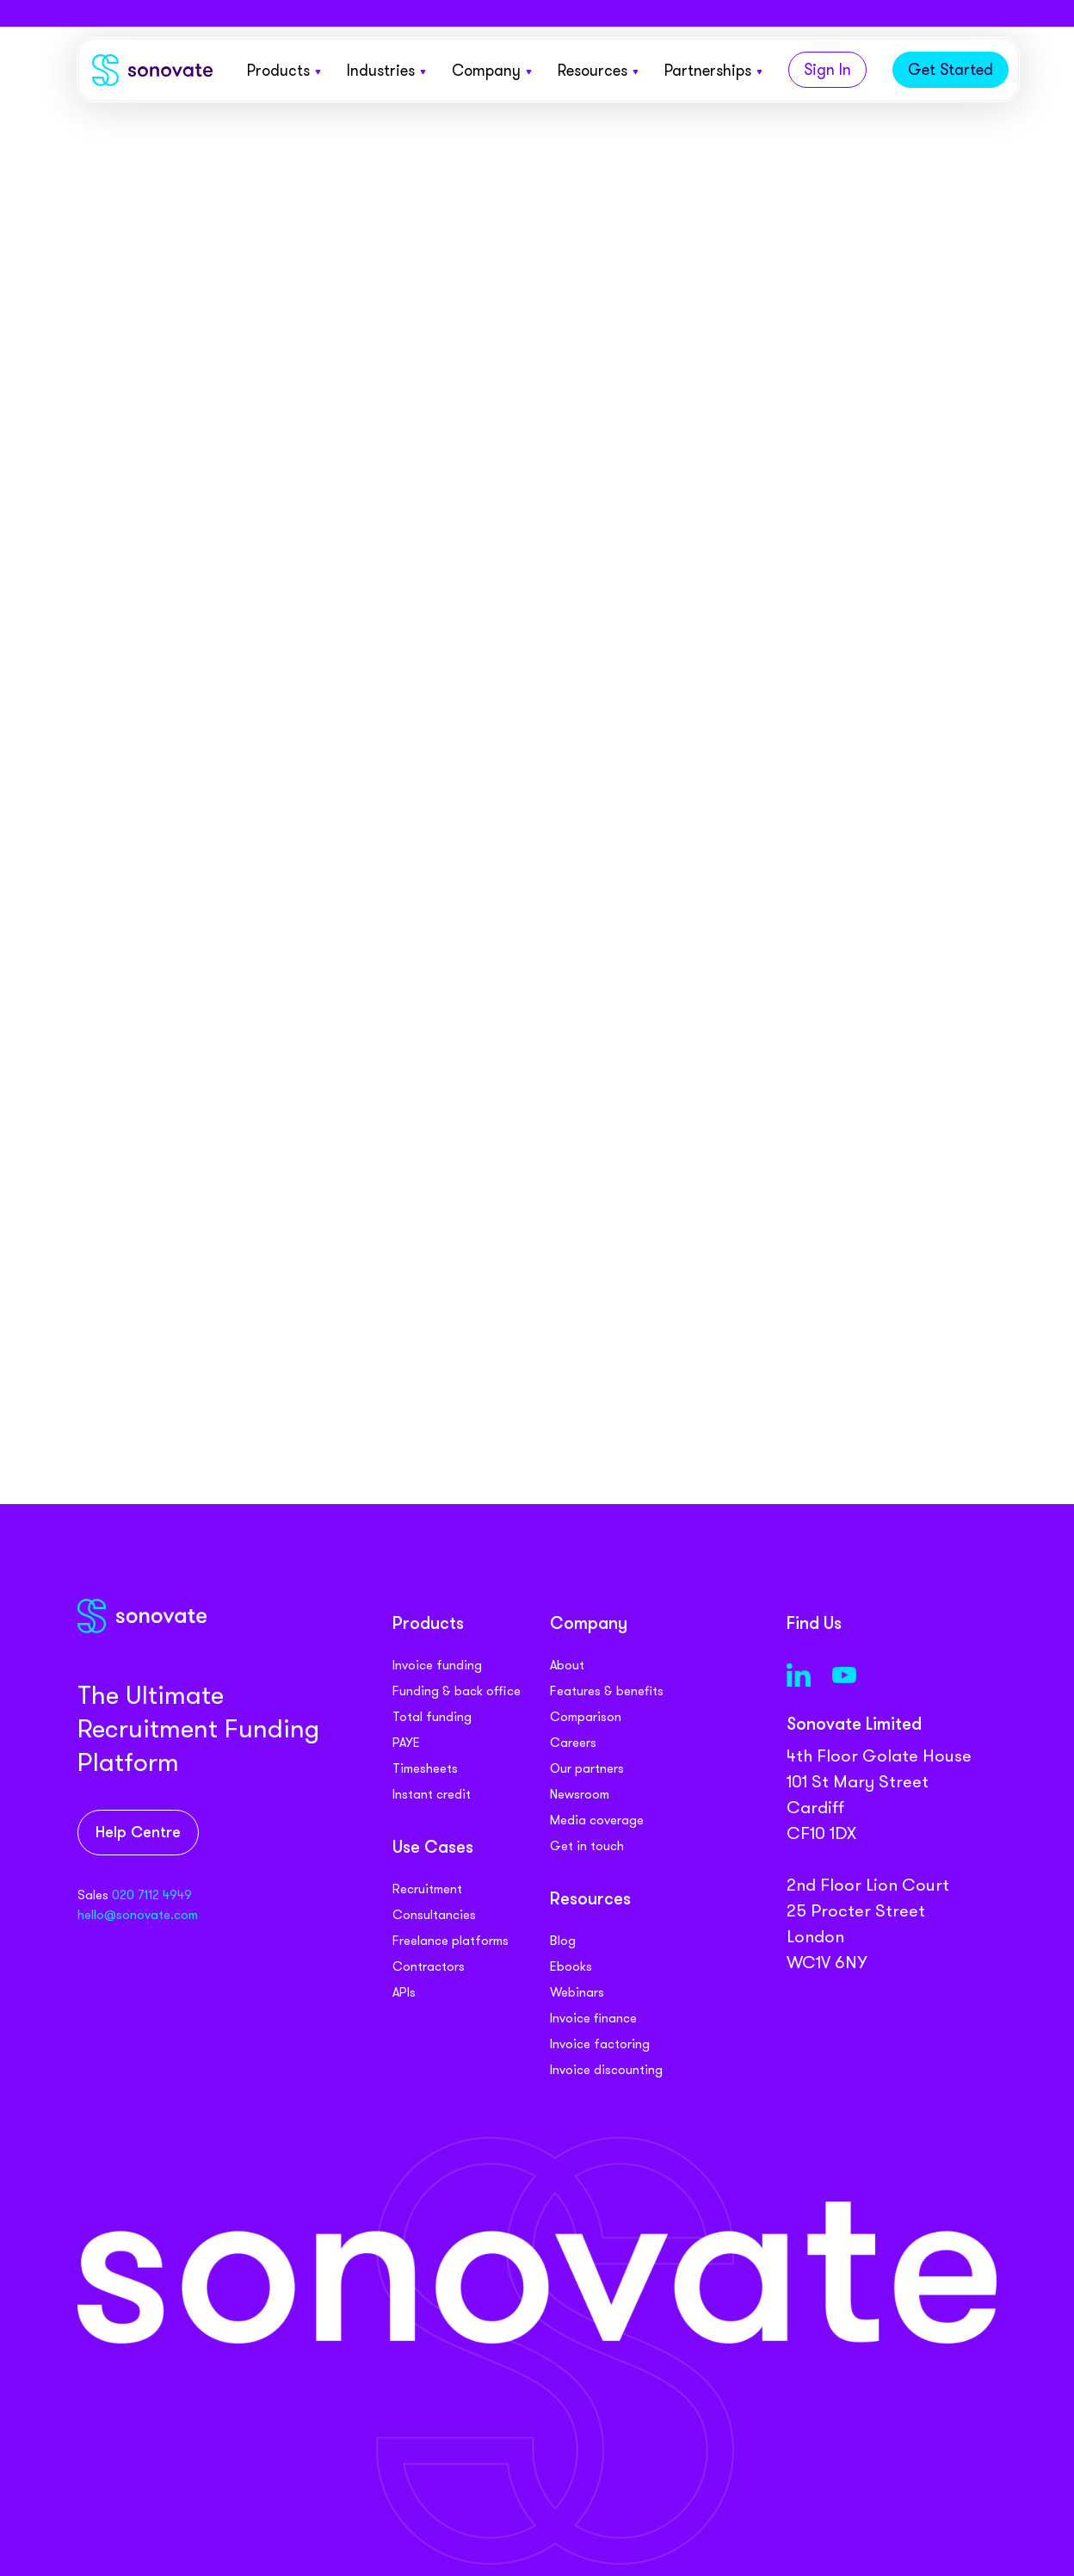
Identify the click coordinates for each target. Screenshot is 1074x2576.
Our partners (587, 1768)
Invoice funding (437, 1665)
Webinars (577, 1992)
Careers (573, 1742)
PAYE (406, 1742)
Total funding (432, 1716)
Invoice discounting (606, 2069)
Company (492, 70)
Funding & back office (456, 1690)
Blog (563, 1940)
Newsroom (579, 1794)
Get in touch (587, 1845)
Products (284, 70)
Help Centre (138, 1833)
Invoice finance (593, 2018)
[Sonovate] (152, 73)
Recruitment (427, 1888)
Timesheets (425, 1768)
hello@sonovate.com (137, 1914)
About (567, 1665)
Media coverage (597, 1820)
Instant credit (431, 1794)
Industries (386, 70)
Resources (598, 70)
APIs (404, 1992)
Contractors (428, 1966)
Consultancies (434, 1914)
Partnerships (713, 70)
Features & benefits (607, 1690)
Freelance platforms (450, 1940)
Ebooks (571, 1966)
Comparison (585, 1716)
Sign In (827, 70)
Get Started (950, 70)
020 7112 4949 (152, 1895)
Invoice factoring (600, 2043)
